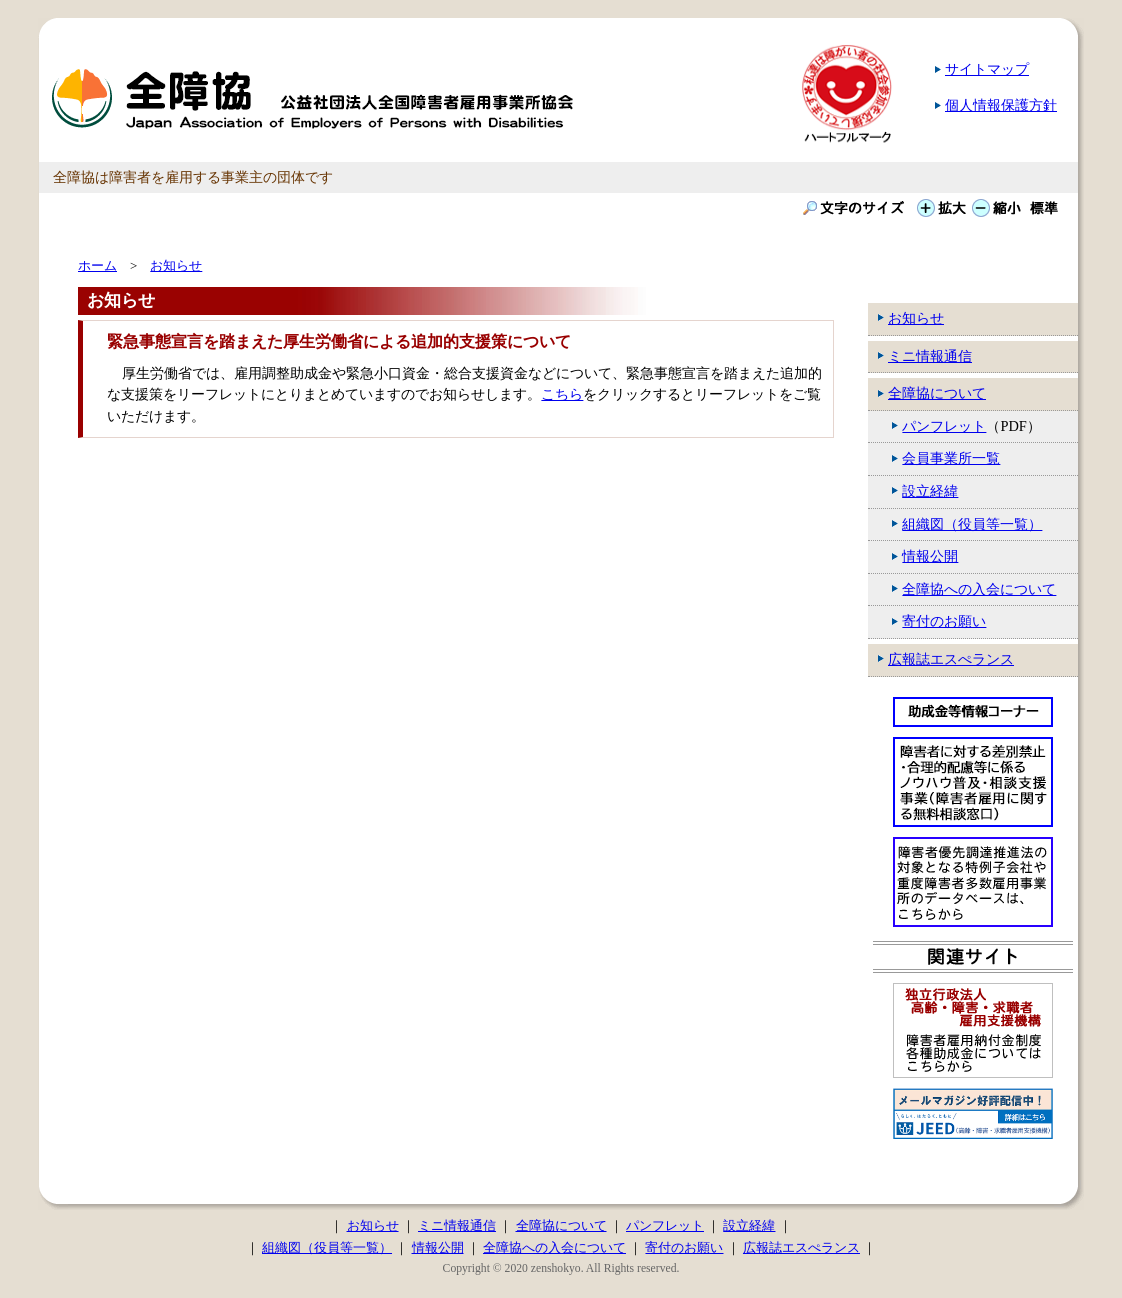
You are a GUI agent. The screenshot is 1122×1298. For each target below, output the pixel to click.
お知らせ (916, 318)
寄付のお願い (944, 621)
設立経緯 (930, 491)
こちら (562, 394)
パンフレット (944, 426)
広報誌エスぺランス (951, 659)
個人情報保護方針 (1001, 105)
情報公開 (930, 556)
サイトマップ (987, 69)
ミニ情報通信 (930, 356)
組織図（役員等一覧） (972, 524)
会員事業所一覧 (951, 458)
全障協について (937, 393)
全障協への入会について (979, 589)
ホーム (97, 265)
